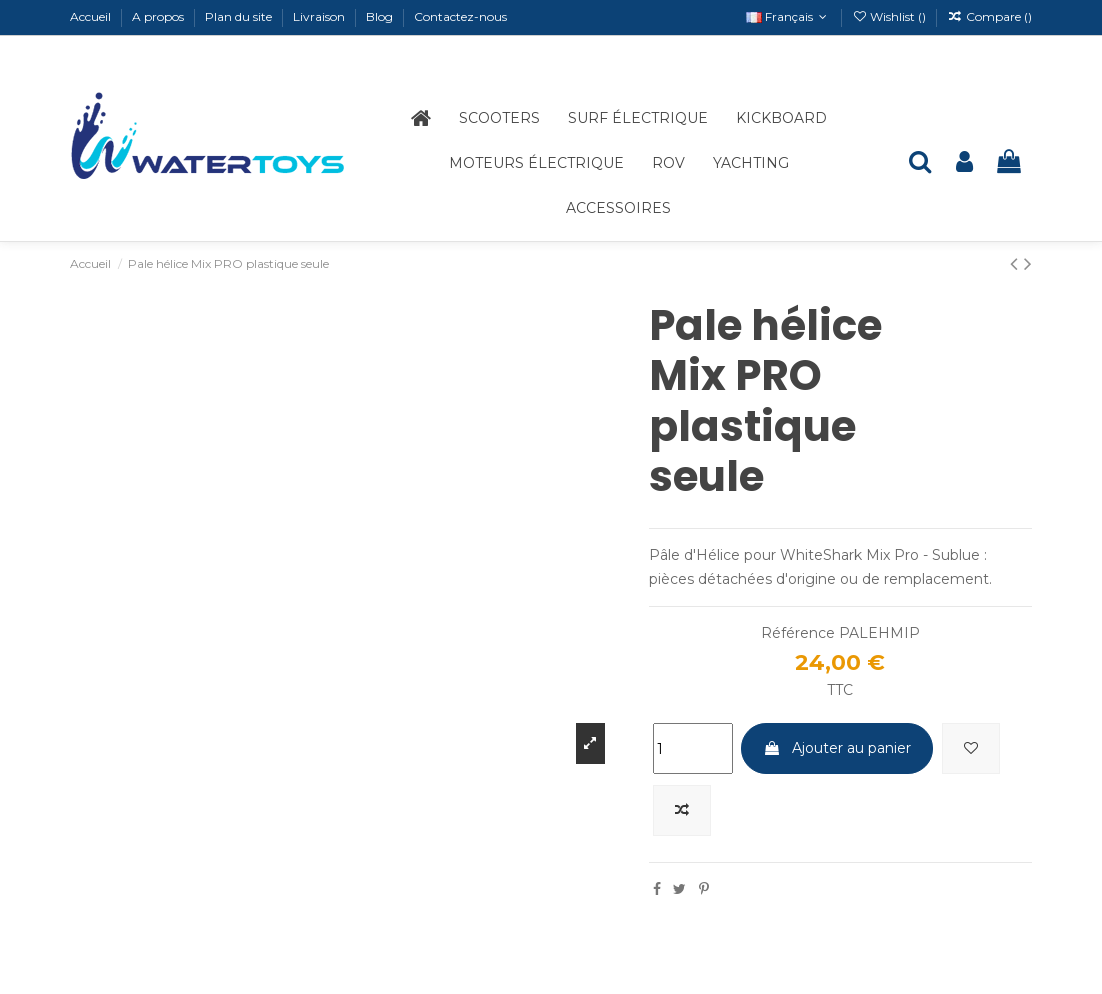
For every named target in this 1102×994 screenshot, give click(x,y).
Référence (798, 633)
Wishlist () (890, 16)
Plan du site (240, 16)
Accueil (92, 16)
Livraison (320, 16)
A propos (159, 16)
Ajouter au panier (837, 748)
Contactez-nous (460, 16)
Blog (381, 16)
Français (788, 16)
